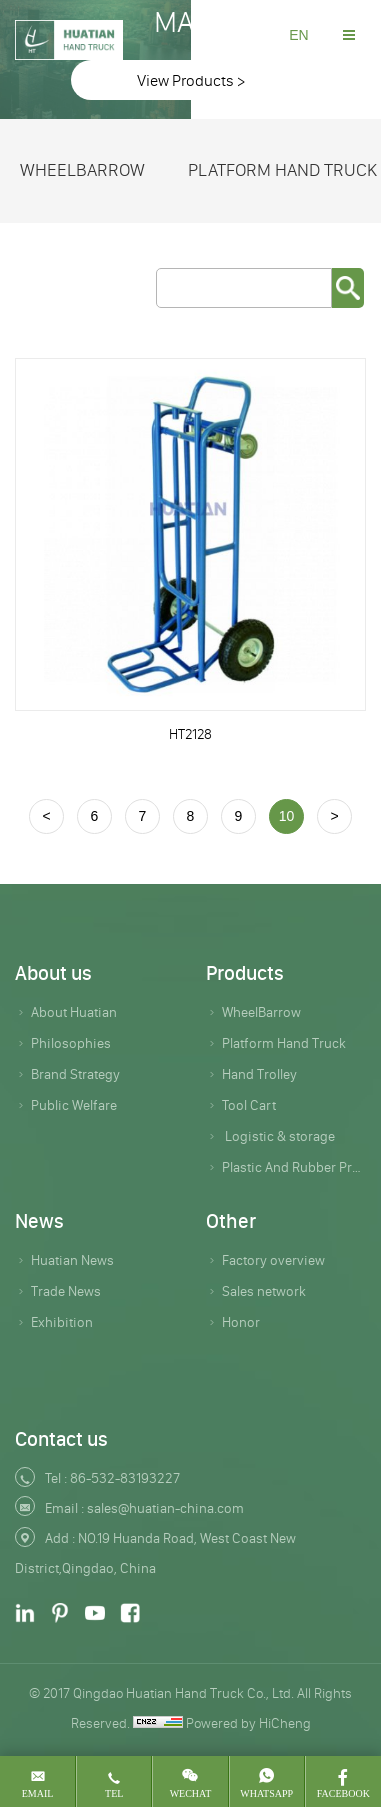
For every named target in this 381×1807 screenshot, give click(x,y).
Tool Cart (249, 1105)
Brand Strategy (75, 1074)
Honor (241, 1322)
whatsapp (266, 1793)
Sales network (264, 1291)
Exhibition (62, 1322)
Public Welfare (74, 1105)
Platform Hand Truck (284, 1043)
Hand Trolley (259, 1074)
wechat (191, 1793)
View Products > (191, 80)
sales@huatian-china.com (165, 1508)
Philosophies (71, 1043)
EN (298, 35)
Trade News (66, 1291)
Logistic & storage (278, 1136)
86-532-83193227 (125, 1478)
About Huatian (74, 1012)
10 (287, 816)
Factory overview (273, 1260)
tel (114, 1793)
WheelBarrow (82, 170)
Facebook (343, 1793)
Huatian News (72, 1260)
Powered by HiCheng (248, 1723)
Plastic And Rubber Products (294, 1167)
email (38, 1793)
